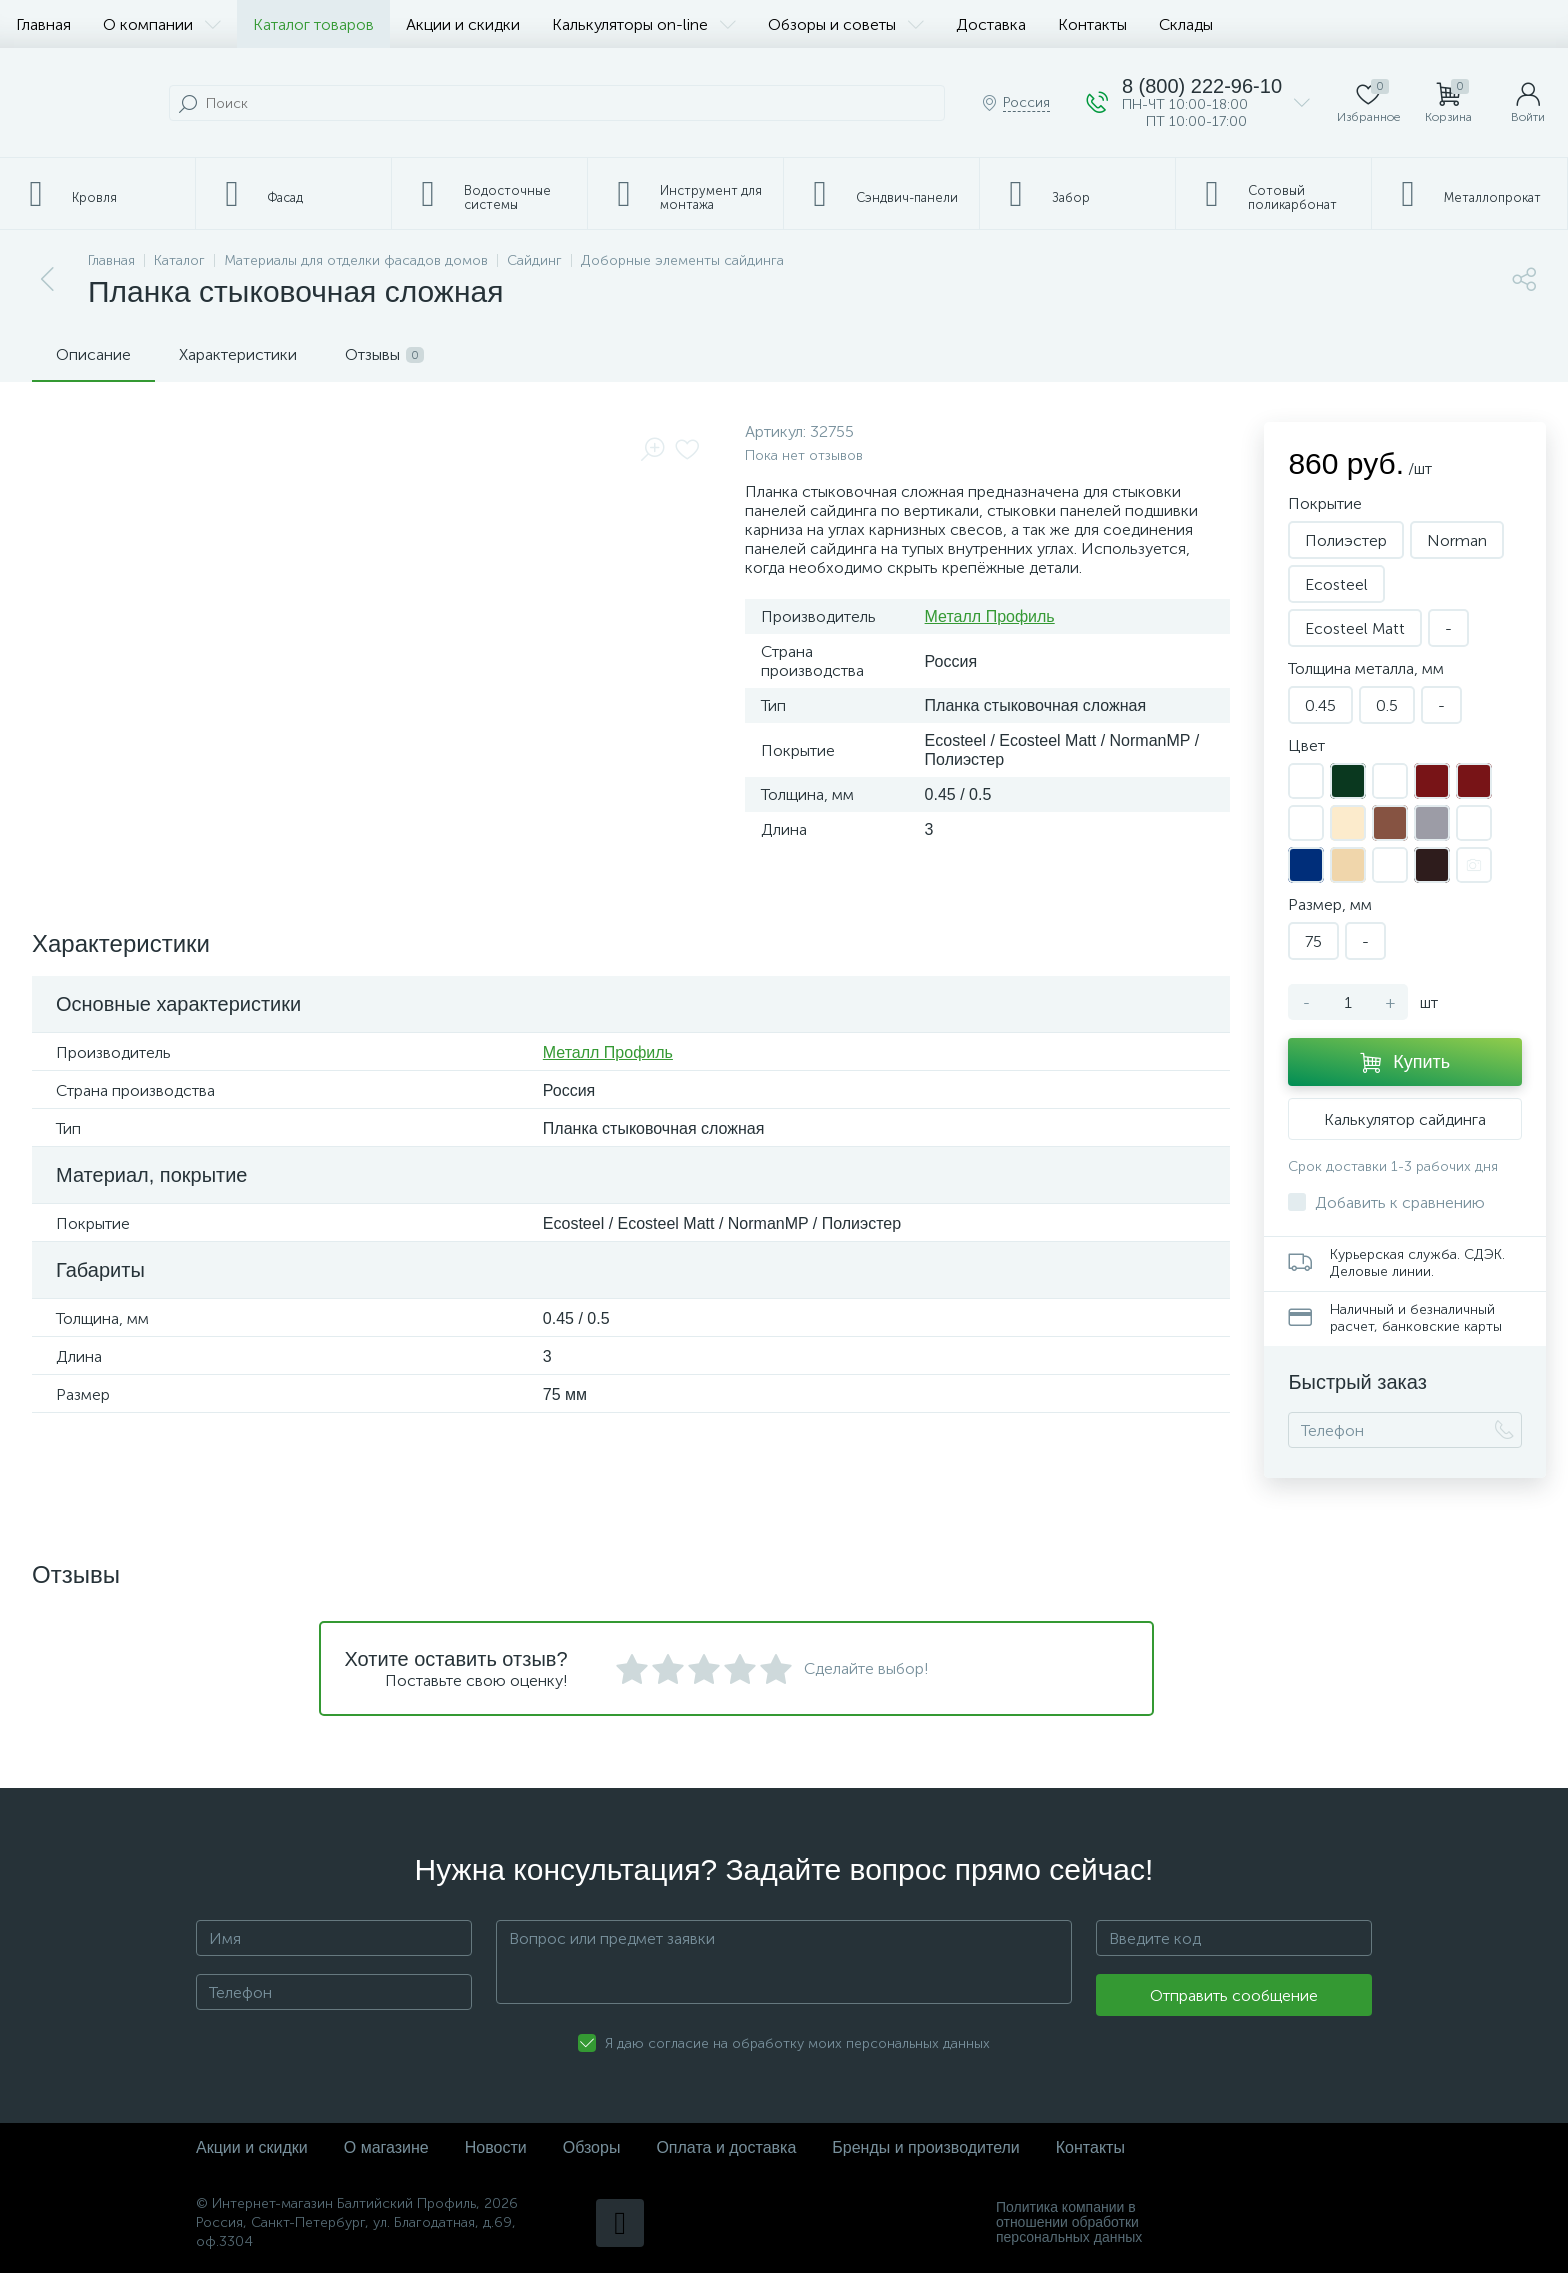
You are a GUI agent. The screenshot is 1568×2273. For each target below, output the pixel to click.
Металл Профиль (990, 616)
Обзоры (592, 2147)
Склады (1186, 24)
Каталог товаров (313, 24)
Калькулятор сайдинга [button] (1405, 1119)
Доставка (991, 24)
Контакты (1092, 24)
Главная (43, 24)
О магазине (386, 2147)
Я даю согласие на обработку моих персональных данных (797, 2043)
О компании (162, 24)
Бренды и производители (925, 2147)
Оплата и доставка (726, 2147)
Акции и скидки (463, 24)
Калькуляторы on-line (644, 24)
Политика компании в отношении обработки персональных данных (1069, 2222)
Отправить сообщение (1234, 1995)
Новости (496, 2147)
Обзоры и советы (846, 24)
